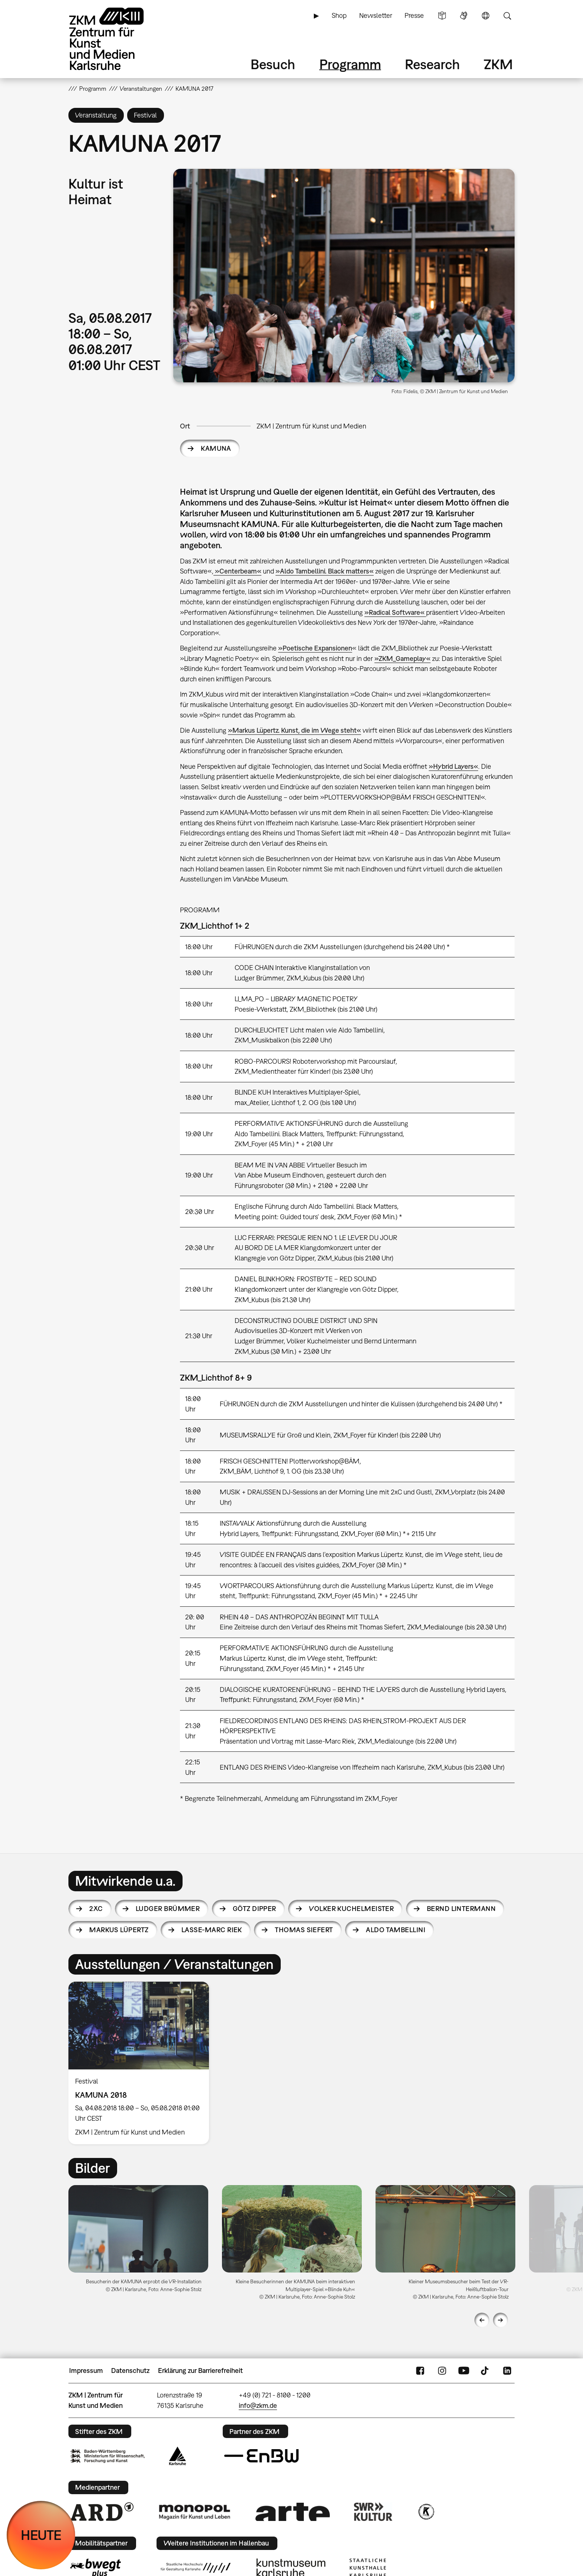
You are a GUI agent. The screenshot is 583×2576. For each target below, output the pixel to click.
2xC (96, 1908)
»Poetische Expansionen (315, 648)
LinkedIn (507, 2371)
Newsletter (375, 15)
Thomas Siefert (304, 1930)
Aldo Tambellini (395, 1930)
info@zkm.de (258, 2405)
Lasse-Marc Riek (211, 1930)
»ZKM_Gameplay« (402, 658)
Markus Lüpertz (118, 1930)
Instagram (442, 2371)
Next (500, 2320)
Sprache (485, 16)
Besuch (273, 64)
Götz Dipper (254, 1908)
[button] (344, 275)
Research (432, 64)
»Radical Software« (395, 612)
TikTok (485, 2371)
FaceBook (420, 2371)
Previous (481, 2320)
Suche (507, 16)
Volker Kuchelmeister (351, 1908)
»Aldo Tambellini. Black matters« (325, 571)
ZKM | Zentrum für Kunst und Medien (311, 426)
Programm (350, 64)
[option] (142, 2063)
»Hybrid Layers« (453, 766)
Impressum (86, 2370)
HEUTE (41, 2535)
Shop (339, 15)
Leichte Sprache (442, 16)
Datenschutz (130, 2370)
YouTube (463, 2371)
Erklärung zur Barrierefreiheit (200, 2370)
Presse (414, 15)
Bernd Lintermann (461, 1908)
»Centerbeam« (237, 571)
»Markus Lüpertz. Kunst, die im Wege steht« (294, 730)
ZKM (498, 64)
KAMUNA (216, 448)
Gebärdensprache (463, 16)
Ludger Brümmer (168, 1908)
